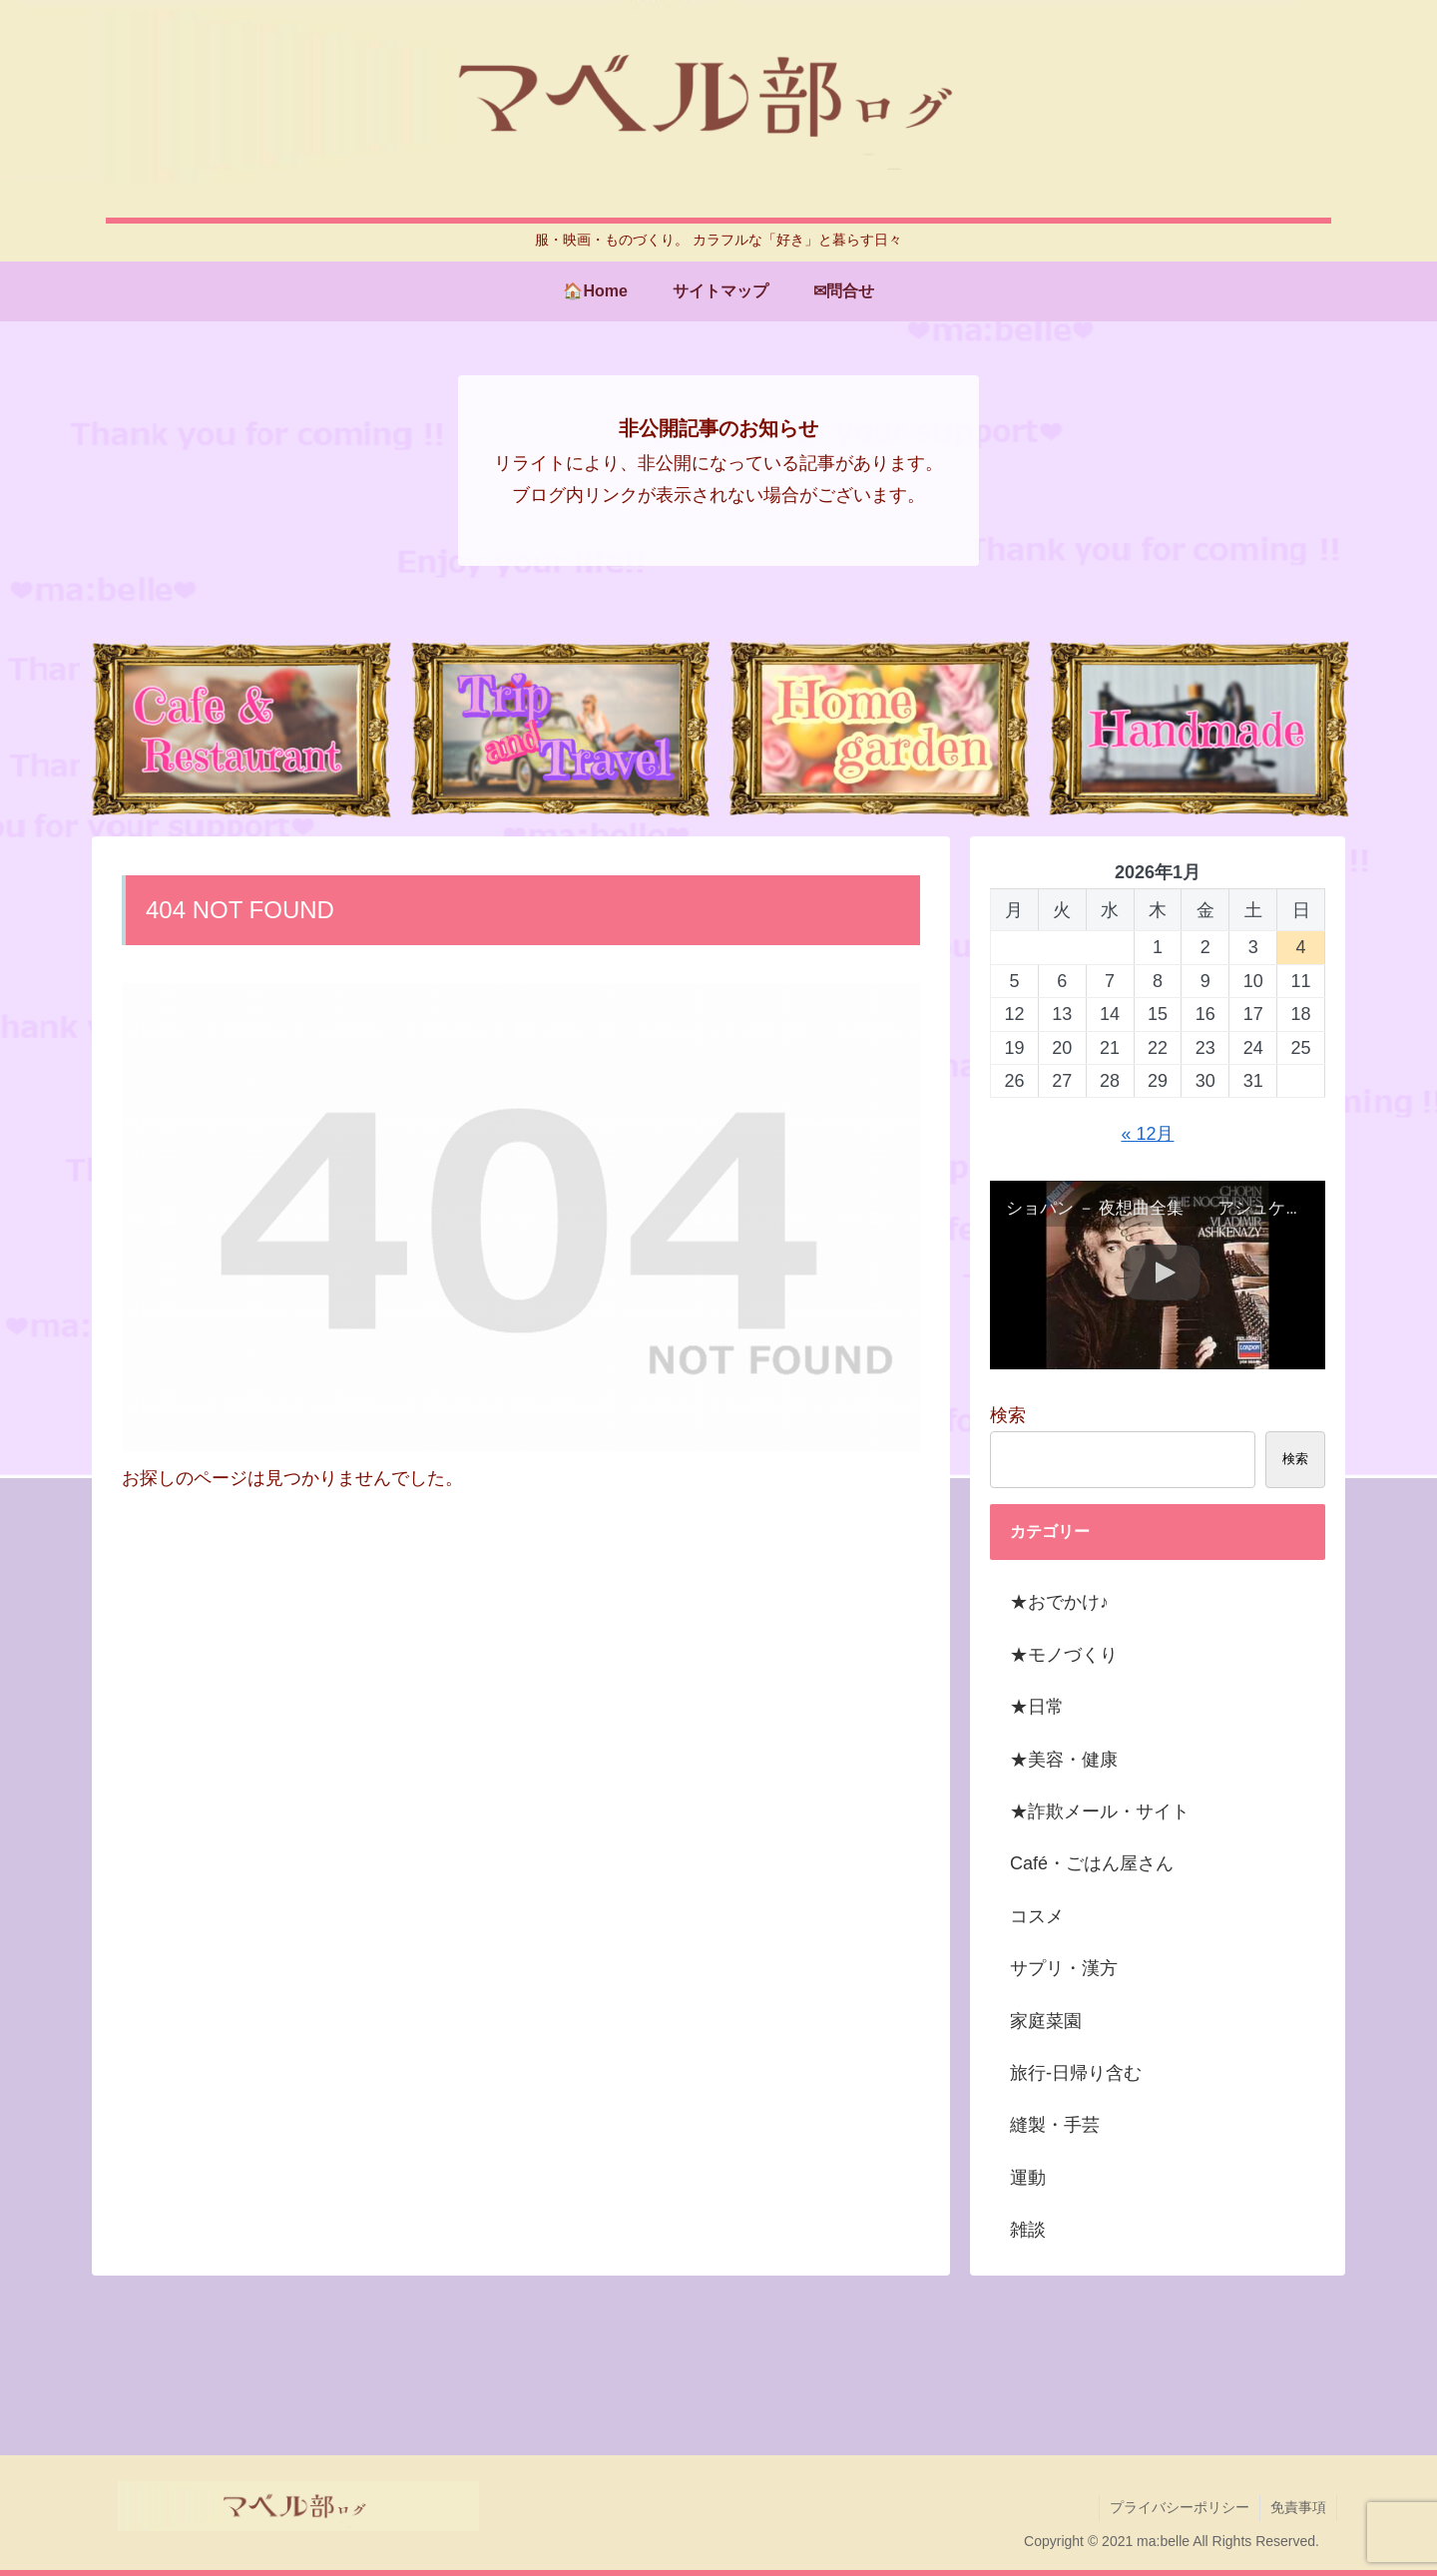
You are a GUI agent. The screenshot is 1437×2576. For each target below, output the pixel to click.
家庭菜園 (1046, 2021)
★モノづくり (1064, 1655)
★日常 (1037, 1707)
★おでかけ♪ (1059, 1602)
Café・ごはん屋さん (1092, 1863)
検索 (1008, 1415)
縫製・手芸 (1055, 2125)
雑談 (1028, 2230)
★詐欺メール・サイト (1100, 1811)
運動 (1028, 2178)
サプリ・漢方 (1064, 1968)
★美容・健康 (1064, 1760)
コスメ (1037, 1916)
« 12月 (1147, 1134)
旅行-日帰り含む (1076, 2073)
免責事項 (1298, 2507)
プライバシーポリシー (1179, 2507)
